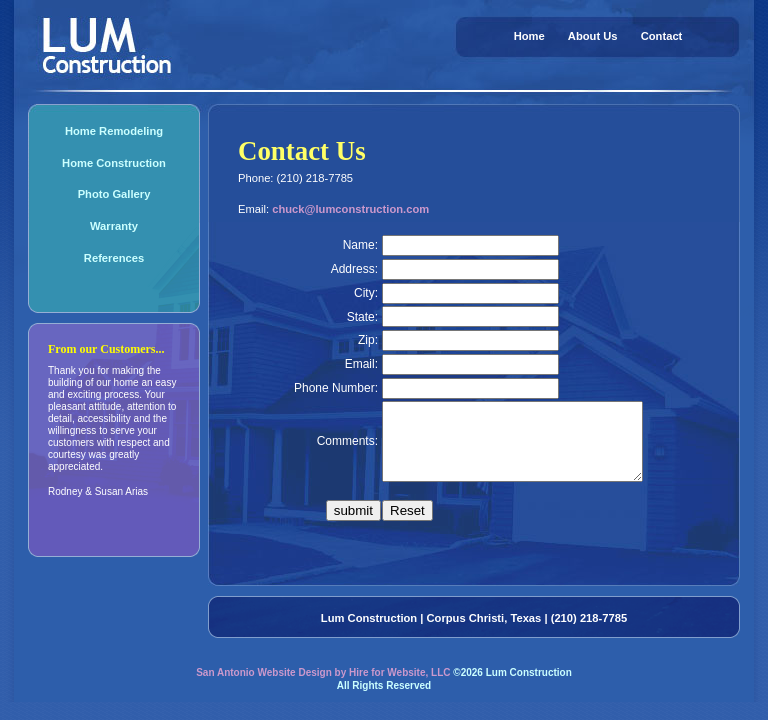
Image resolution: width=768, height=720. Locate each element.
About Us (593, 36)
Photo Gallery (114, 194)
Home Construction (114, 163)
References (114, 258)
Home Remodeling (114, 131)
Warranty (114, 226)
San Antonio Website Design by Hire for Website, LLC (323, 687)
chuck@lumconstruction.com (350, 209)
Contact (662, 36)
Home (529, 36)
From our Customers (102, 349)
